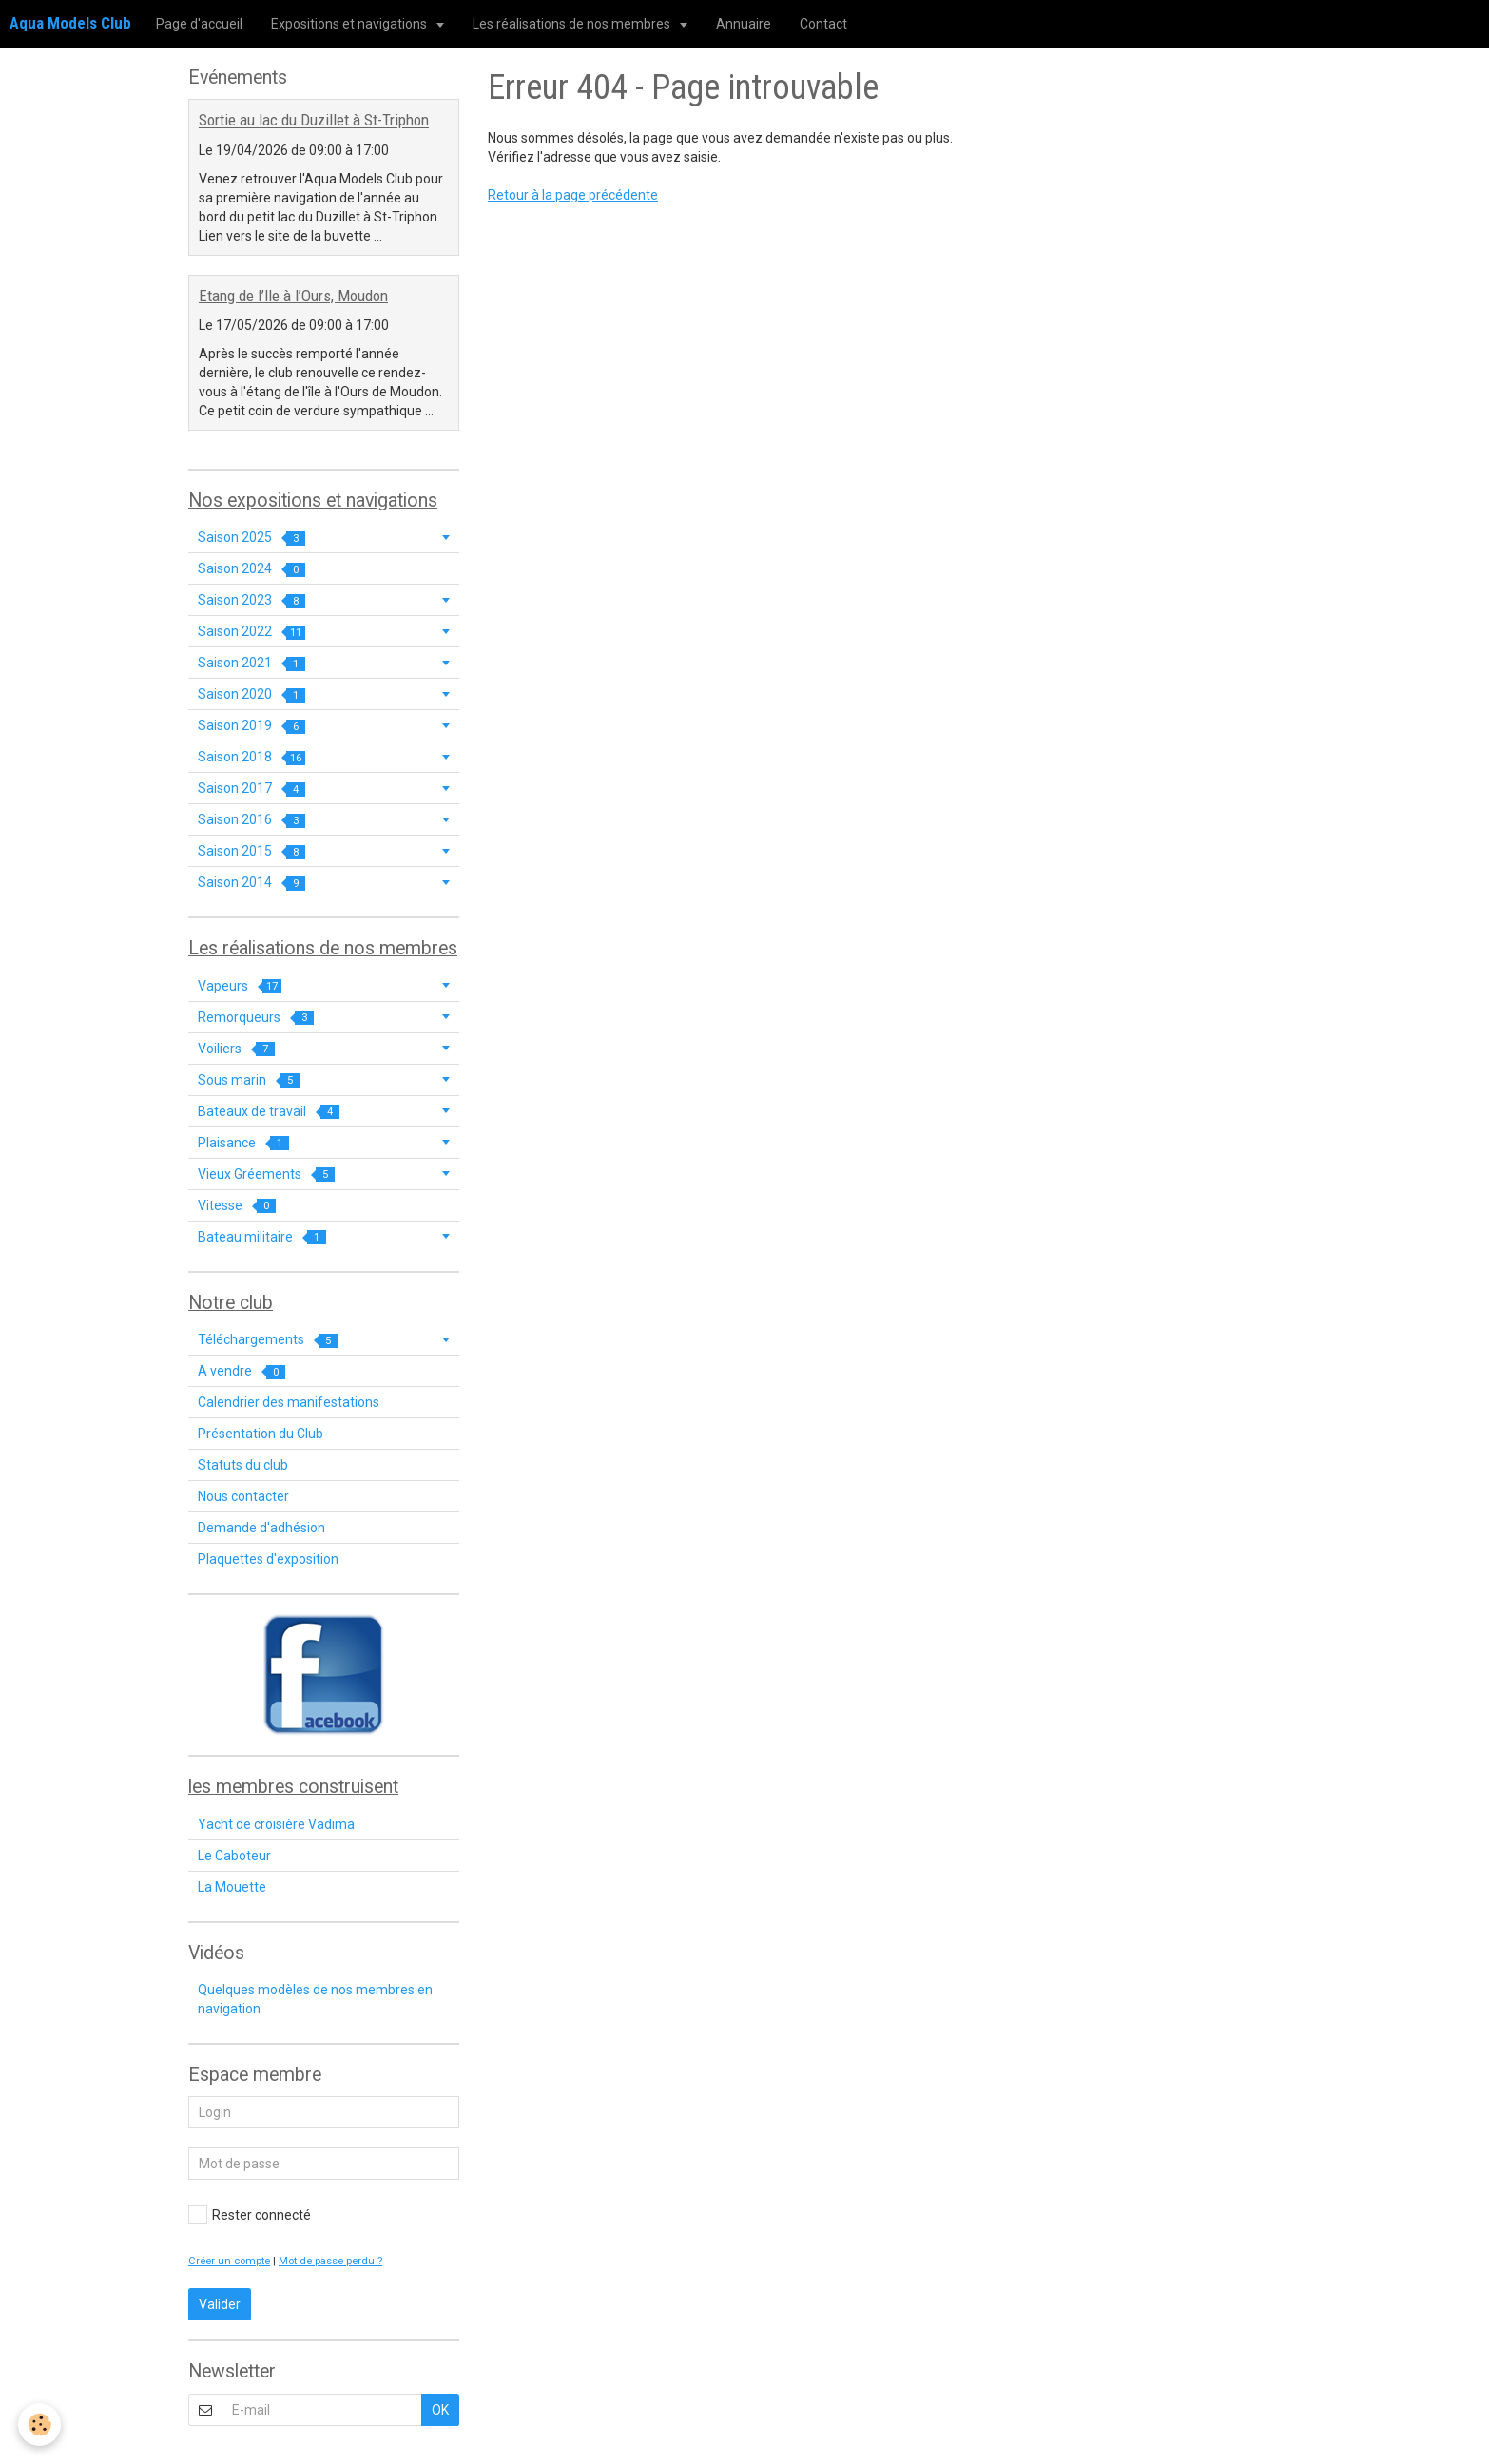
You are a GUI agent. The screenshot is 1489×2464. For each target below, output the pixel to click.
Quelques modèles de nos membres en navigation (315, 1999)
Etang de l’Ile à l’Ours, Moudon (293, 295)
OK (440, 2409)
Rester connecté (249, 2214)
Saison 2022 (251, 632)
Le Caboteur (234, 1855)
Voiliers (236, 1049)
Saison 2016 (251, 820)
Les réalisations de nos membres (573, 23)
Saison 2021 (251, 663)
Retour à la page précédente (573, 194)
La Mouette (232, 1887)
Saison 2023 (251, 600)
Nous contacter (243, 1496)
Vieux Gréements (266, 1174)
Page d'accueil (199, 23)
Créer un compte (229, 2261)
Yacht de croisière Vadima (276, 1824)
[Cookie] (40, 2424)
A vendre (241, 1371)
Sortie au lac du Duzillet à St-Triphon (314, 120)
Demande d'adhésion (261, 1527)
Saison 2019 (251, 726)
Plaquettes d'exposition (268, 1559)
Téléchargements (268, 1340)
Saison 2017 (251, 788)
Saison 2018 (251, 757)
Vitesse (237, 1206)
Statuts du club (243, 1465)
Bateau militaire (262, 1237)
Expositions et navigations (350, 23)
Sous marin (249, 1080)
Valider (220, 2304)
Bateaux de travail (268, 1112)
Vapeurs (239, 986)
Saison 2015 (251, 851)
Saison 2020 (251, 694)
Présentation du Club (260, 1433)
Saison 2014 (251, 883)
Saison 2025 (251, 537)
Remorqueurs (256, 1018)
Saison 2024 (251, 569)
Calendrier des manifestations (288, 1402)
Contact (823, 23)
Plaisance (243, 1143)
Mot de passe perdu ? (330, 2261)
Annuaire (743, 23)
